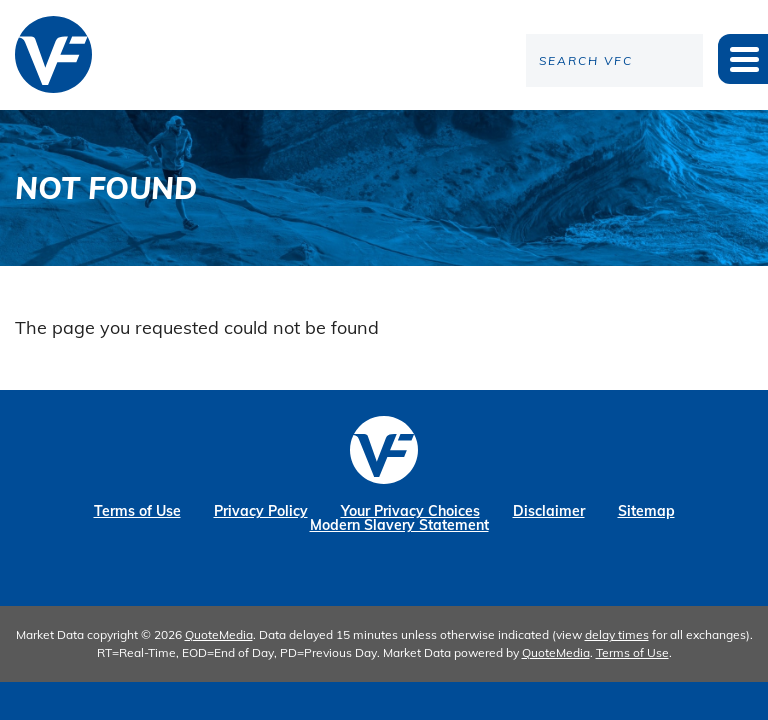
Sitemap (646, 511)
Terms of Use (137, 511)
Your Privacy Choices (410, 511)
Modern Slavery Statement (399, 525)
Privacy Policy (261, 511)
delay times (617, 634)
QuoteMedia (219, 634)
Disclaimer (549, 511)
